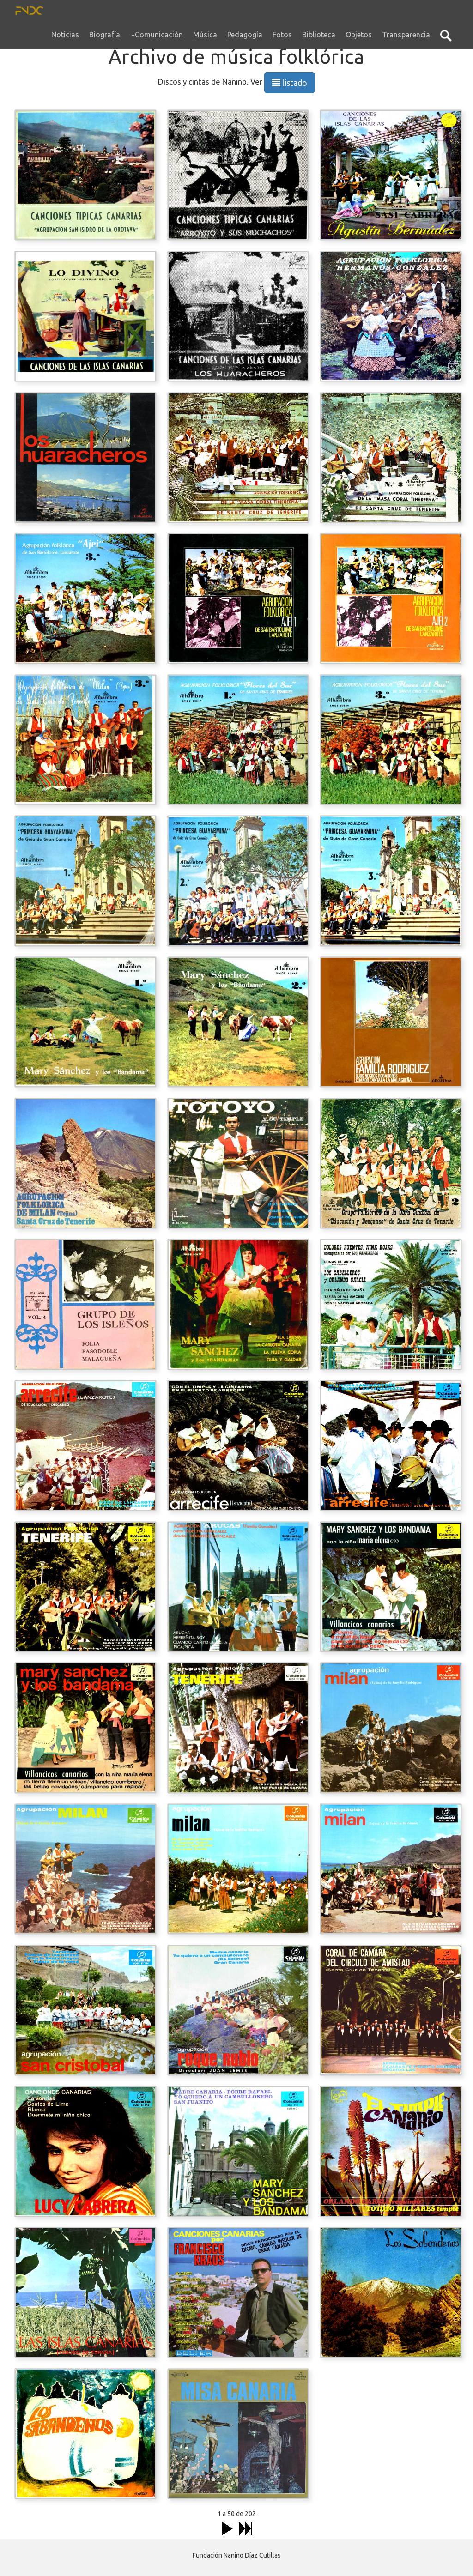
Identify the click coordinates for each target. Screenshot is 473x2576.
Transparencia (406, 34)
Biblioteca (318, 34)
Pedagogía (244, 34)
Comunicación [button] (157, 34)
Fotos (282, 34)
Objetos (359, 34)
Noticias (65, 34)
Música (205, 34)
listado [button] (289, 82)
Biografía (104, 34)
